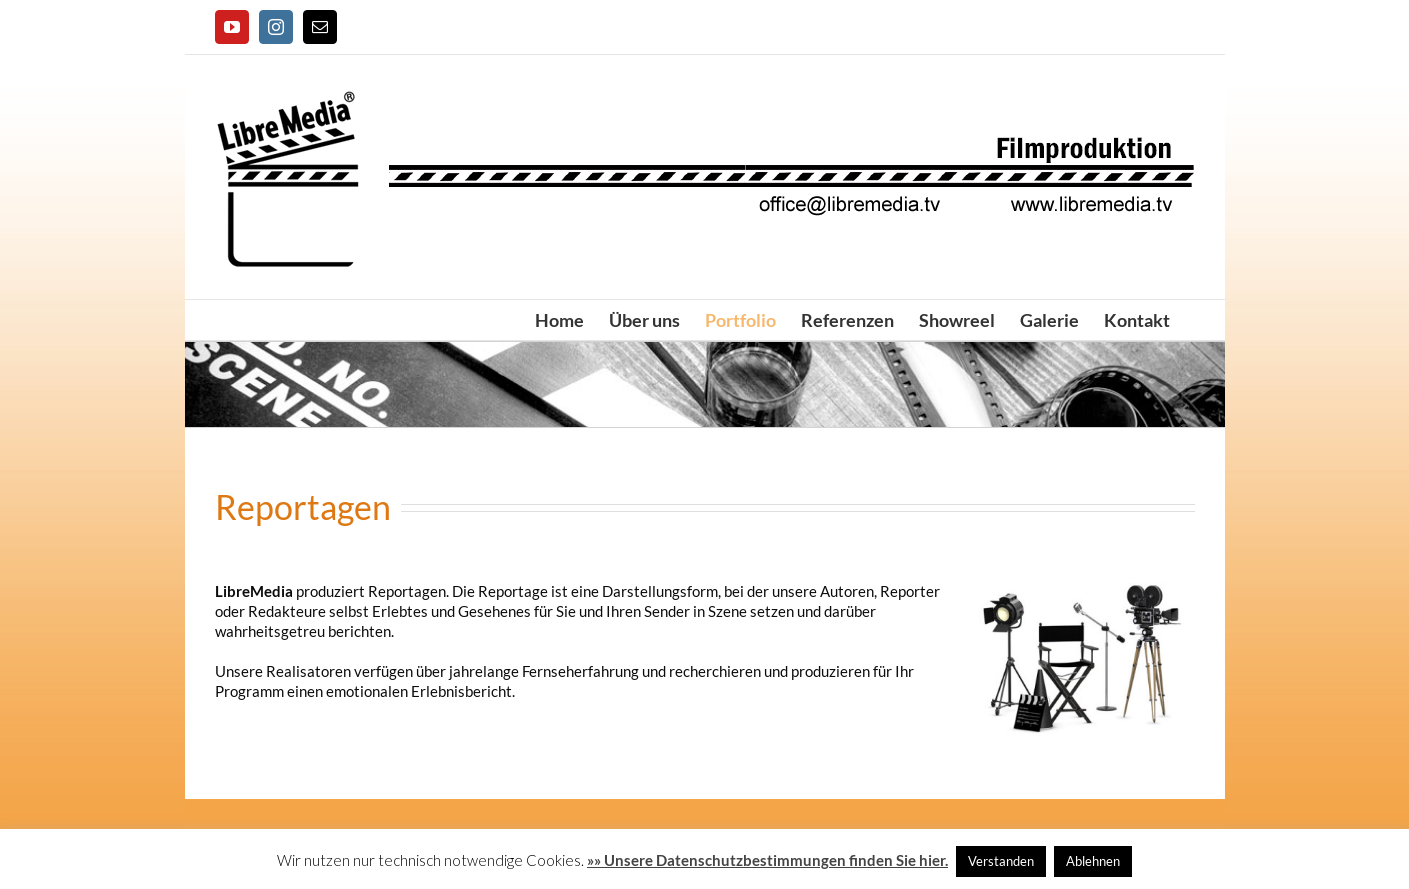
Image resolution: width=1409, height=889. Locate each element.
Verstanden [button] (1001, 861)
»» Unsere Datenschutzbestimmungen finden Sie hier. (767, 860)
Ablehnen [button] (1093, 861)
